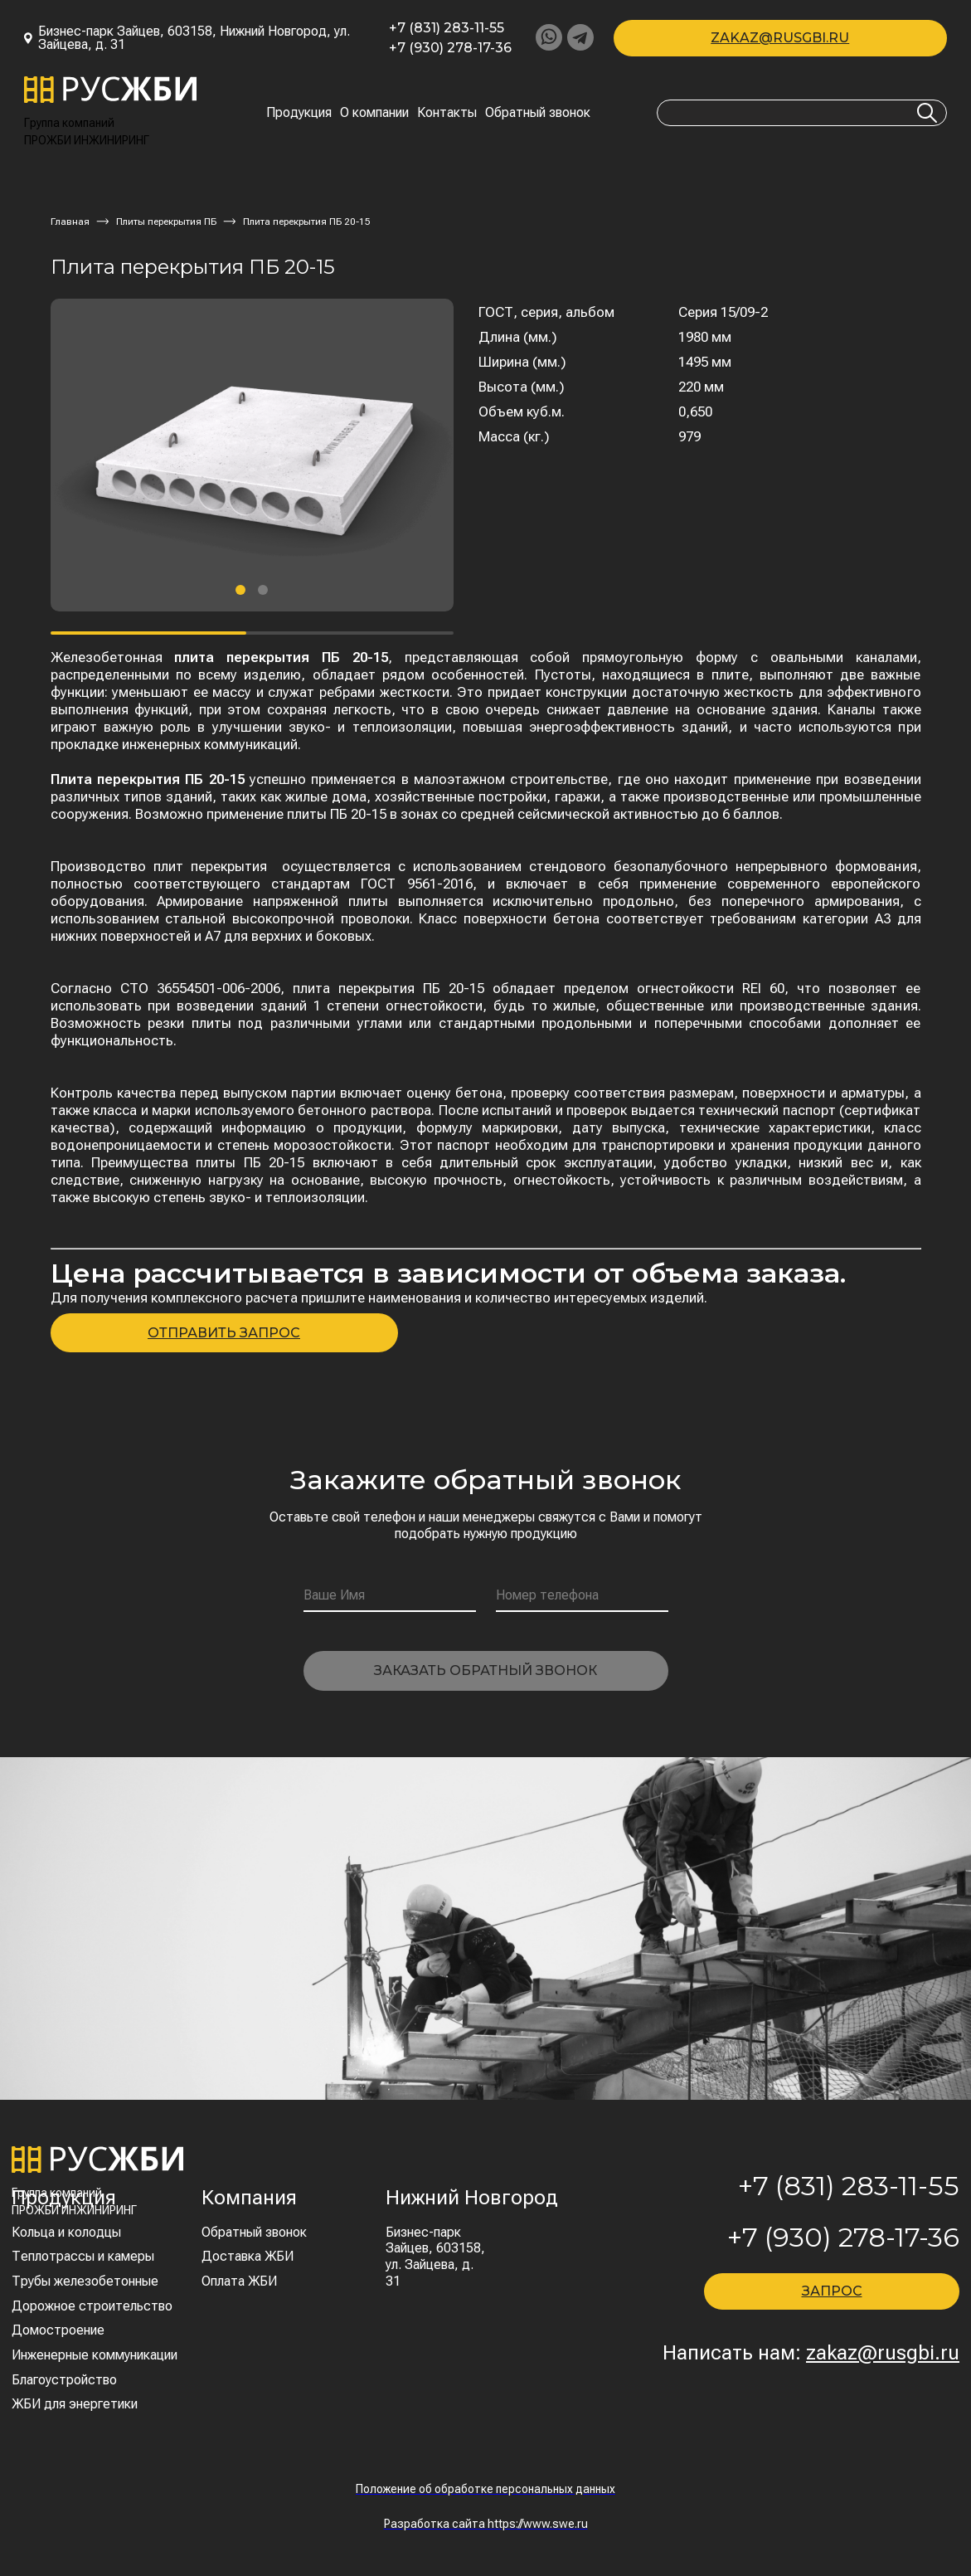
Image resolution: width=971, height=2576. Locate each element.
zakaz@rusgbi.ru (780, 38)
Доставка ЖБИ (247, 2256)
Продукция (299, 112)
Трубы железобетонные (85, 2281)
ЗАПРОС (832, 2291)
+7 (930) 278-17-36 (450, 48)
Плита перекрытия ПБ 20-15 (307, 221)
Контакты (447, 112)
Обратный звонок (537, 112)
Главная (70, 221)
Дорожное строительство (92, 2306)
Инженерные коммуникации (94, 2355)
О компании (374, 112)
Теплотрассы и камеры (83, 2256)
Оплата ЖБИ (239, 2281)
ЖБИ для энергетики (75, 2404)
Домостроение (58, 2330)
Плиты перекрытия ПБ (166, 221)
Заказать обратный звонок (485, 1670)
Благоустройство (64, 2380)
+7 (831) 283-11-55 (446, 28)
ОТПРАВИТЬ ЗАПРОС (224, 1333)
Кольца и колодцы (66, 2232)
